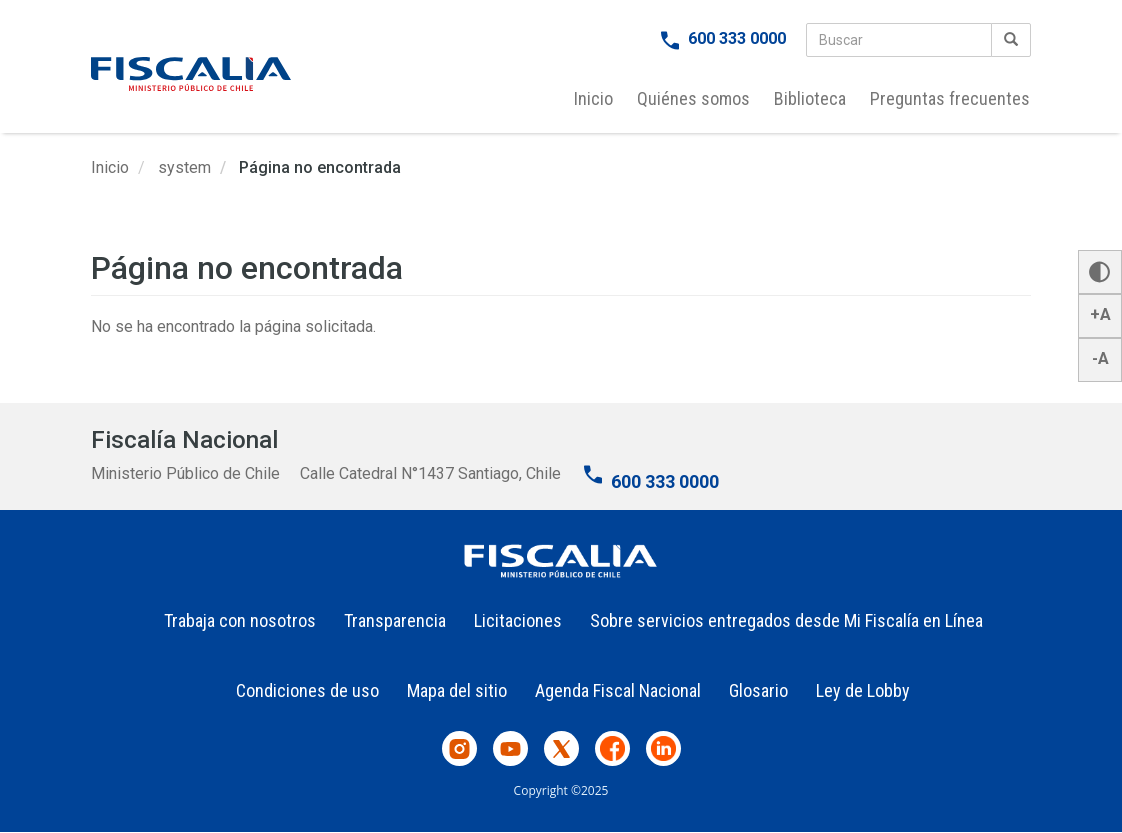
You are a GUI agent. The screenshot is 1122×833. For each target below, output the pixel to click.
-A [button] (1100, 358)
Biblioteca (810, 98)
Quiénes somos (693, 98)
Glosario (758, 690)
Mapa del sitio (457, 690)
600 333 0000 (737, 38)
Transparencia (395, 620)
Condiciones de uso (307, 690)
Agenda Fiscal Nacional (618, 690)
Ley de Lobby (863, 690)
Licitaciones (518, 620)
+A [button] (1100, 314)
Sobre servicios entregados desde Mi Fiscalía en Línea (786, 620)
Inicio (593, 98)
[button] (1100, 272)
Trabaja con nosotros (240, 620)
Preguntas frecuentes (950, 98)
